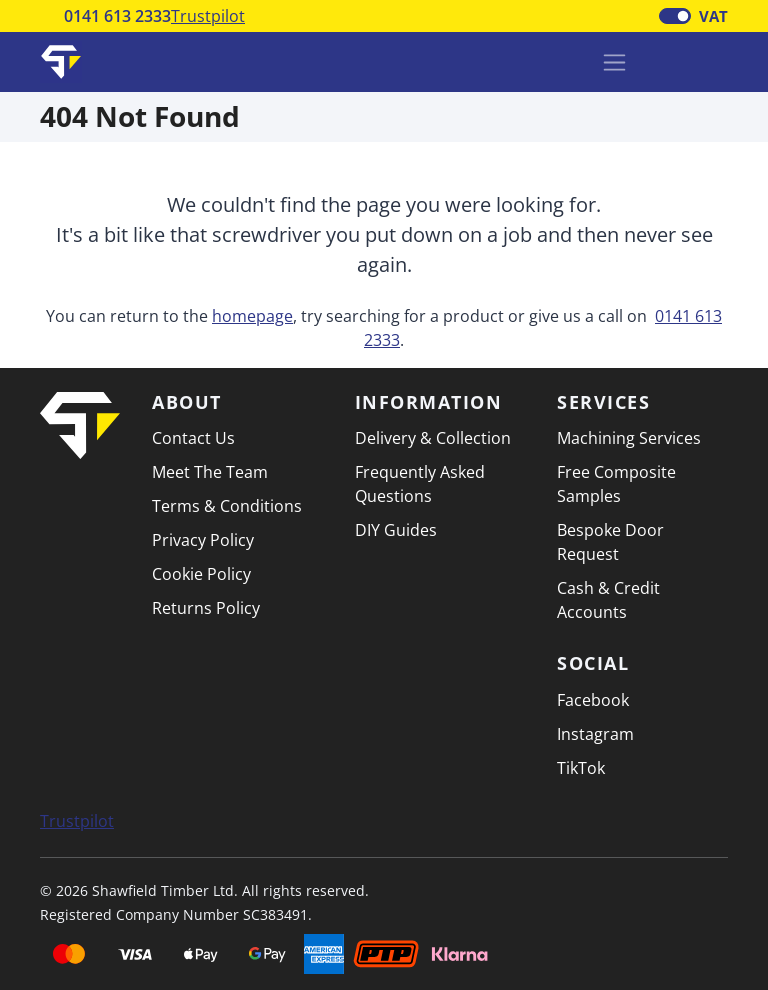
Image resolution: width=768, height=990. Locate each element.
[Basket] (661, 62)
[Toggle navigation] (614, 62)
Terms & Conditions (227, 506)
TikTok (581, 768)
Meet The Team (210, 472)
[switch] (675, 16)
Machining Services (629, 438)
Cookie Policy (201, 574)
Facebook (593, 700)
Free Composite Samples (616, 484)
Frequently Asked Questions (420, 484)
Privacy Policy (203, 540)
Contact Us (193, 438)
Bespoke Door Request (610, 542)
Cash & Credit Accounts (608, 600)
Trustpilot (208, 16)
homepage (252, 316)
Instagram (595, 734)
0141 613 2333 (117, 16)
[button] (713, 60)
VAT (713, 16)
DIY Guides (396, 530)
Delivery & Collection (433, 438)
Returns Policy (206, 608)
